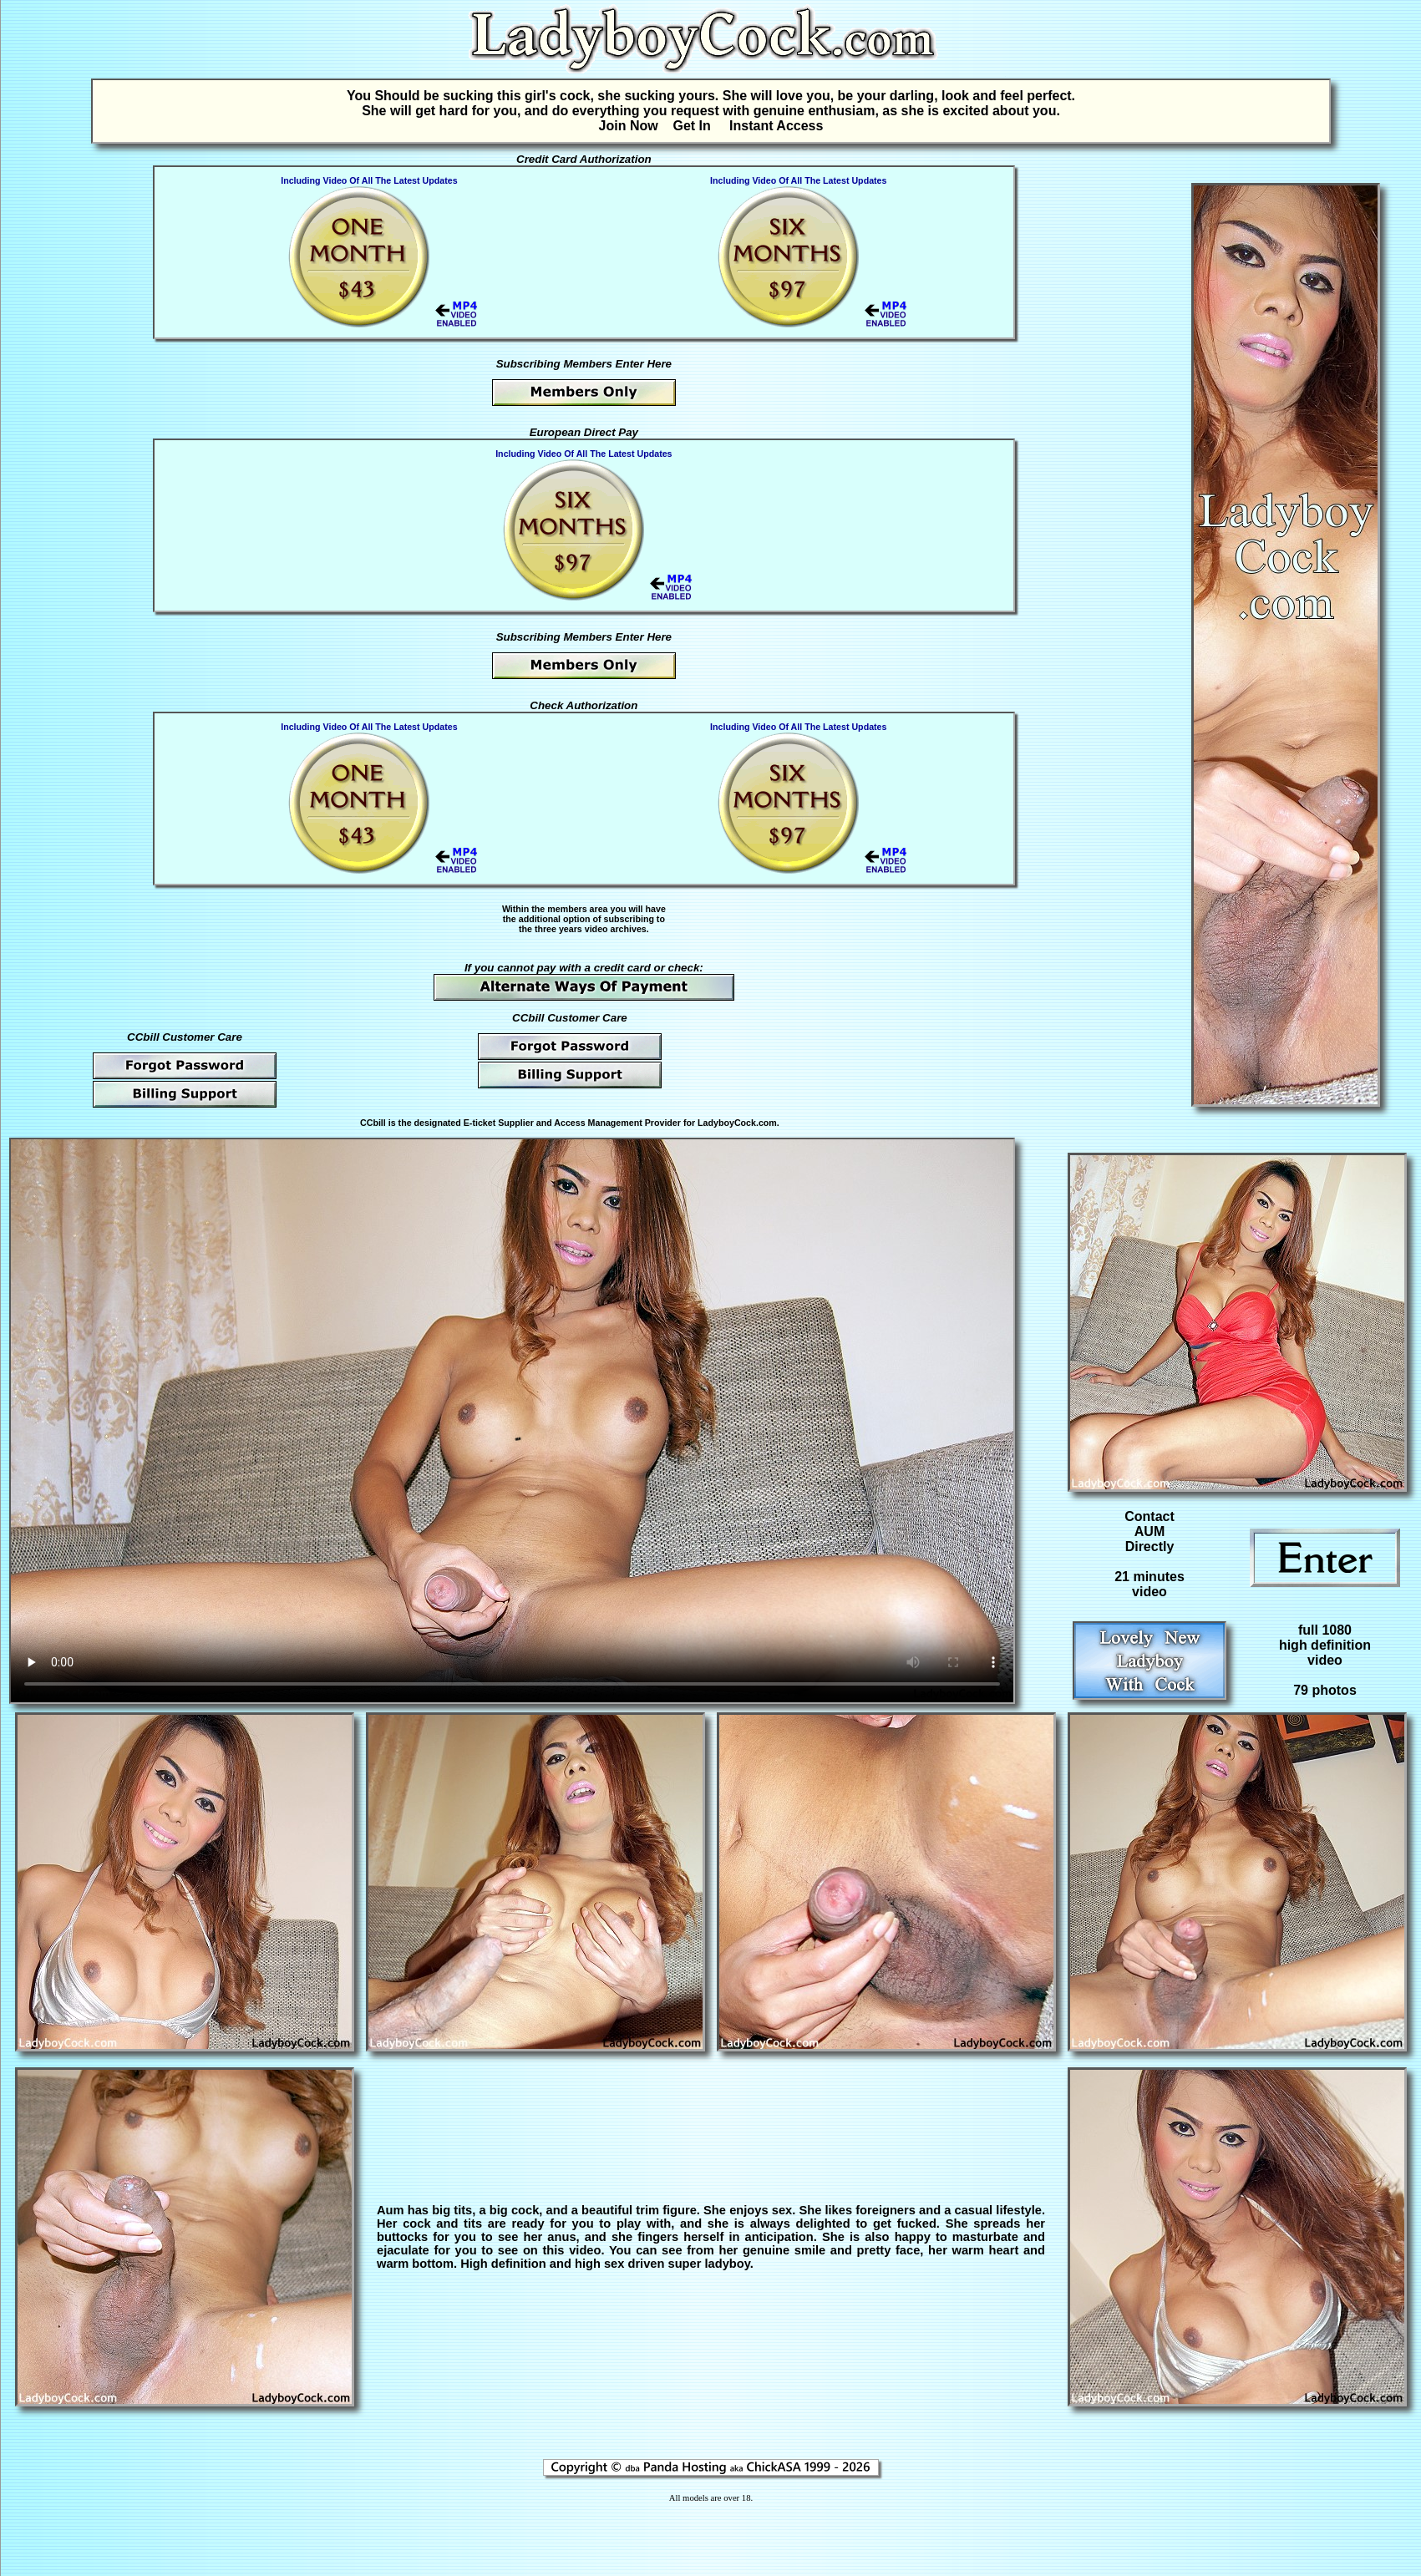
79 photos (1325, 1690)
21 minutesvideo (1149, 1584)
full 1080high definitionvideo (1325, 1645)
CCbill (373, 1123)
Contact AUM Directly (1149, 1531)
